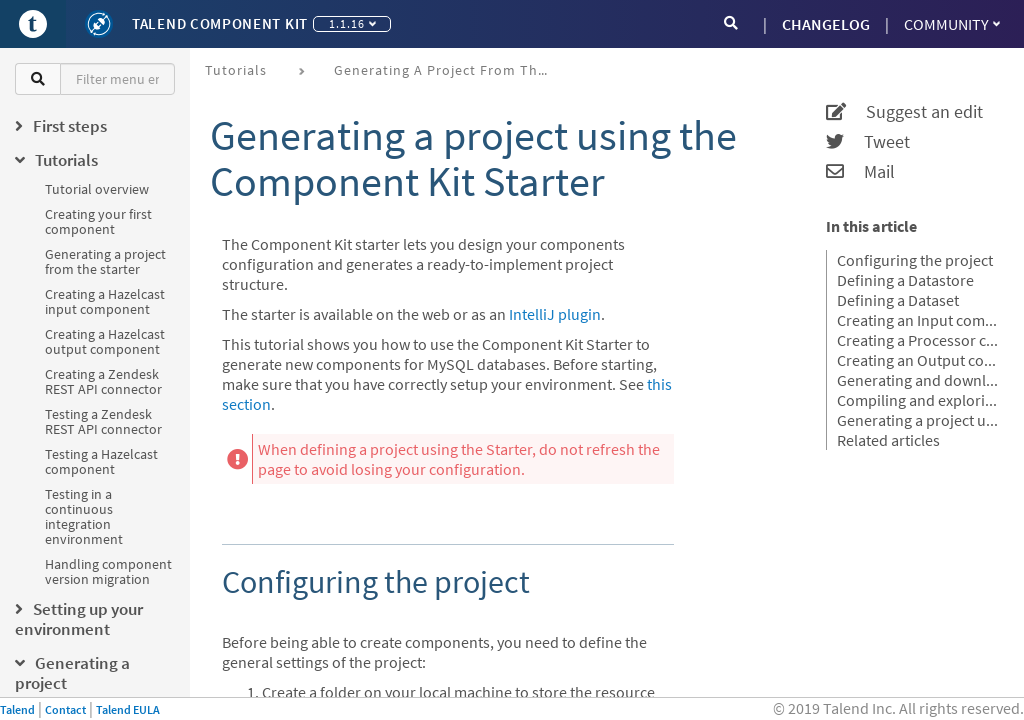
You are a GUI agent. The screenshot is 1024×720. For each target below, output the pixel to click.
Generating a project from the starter (105, 261)
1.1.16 (352, 23)
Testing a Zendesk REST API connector (103, 421)
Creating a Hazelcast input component (105, 301)
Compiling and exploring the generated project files (918, 400)
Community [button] (952, 24)
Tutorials (236, 70)
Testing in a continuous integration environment (84, 516)
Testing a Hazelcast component (101, 461)
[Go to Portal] (33, 24)
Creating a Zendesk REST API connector (103, 381)
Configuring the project (915, 260)
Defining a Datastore (905, 280)
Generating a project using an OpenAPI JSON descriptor (918, 420)
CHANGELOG (826, 24)
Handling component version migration (108, 571)
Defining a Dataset (898, 300)
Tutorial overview (97, 189)
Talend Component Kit (220, 23)
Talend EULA (128, 709)
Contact (65, 709)
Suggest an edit (904, 112)
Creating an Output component (918, 360)
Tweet (868, 142)
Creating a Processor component (918, 340)
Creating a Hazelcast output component (105, 341)
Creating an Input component (918, 320)
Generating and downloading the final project (918, 380)
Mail (860, 172)
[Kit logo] (99, 24)
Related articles (888, 440)
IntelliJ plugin (555, 314)
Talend (17, 709)
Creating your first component (98, 221)
